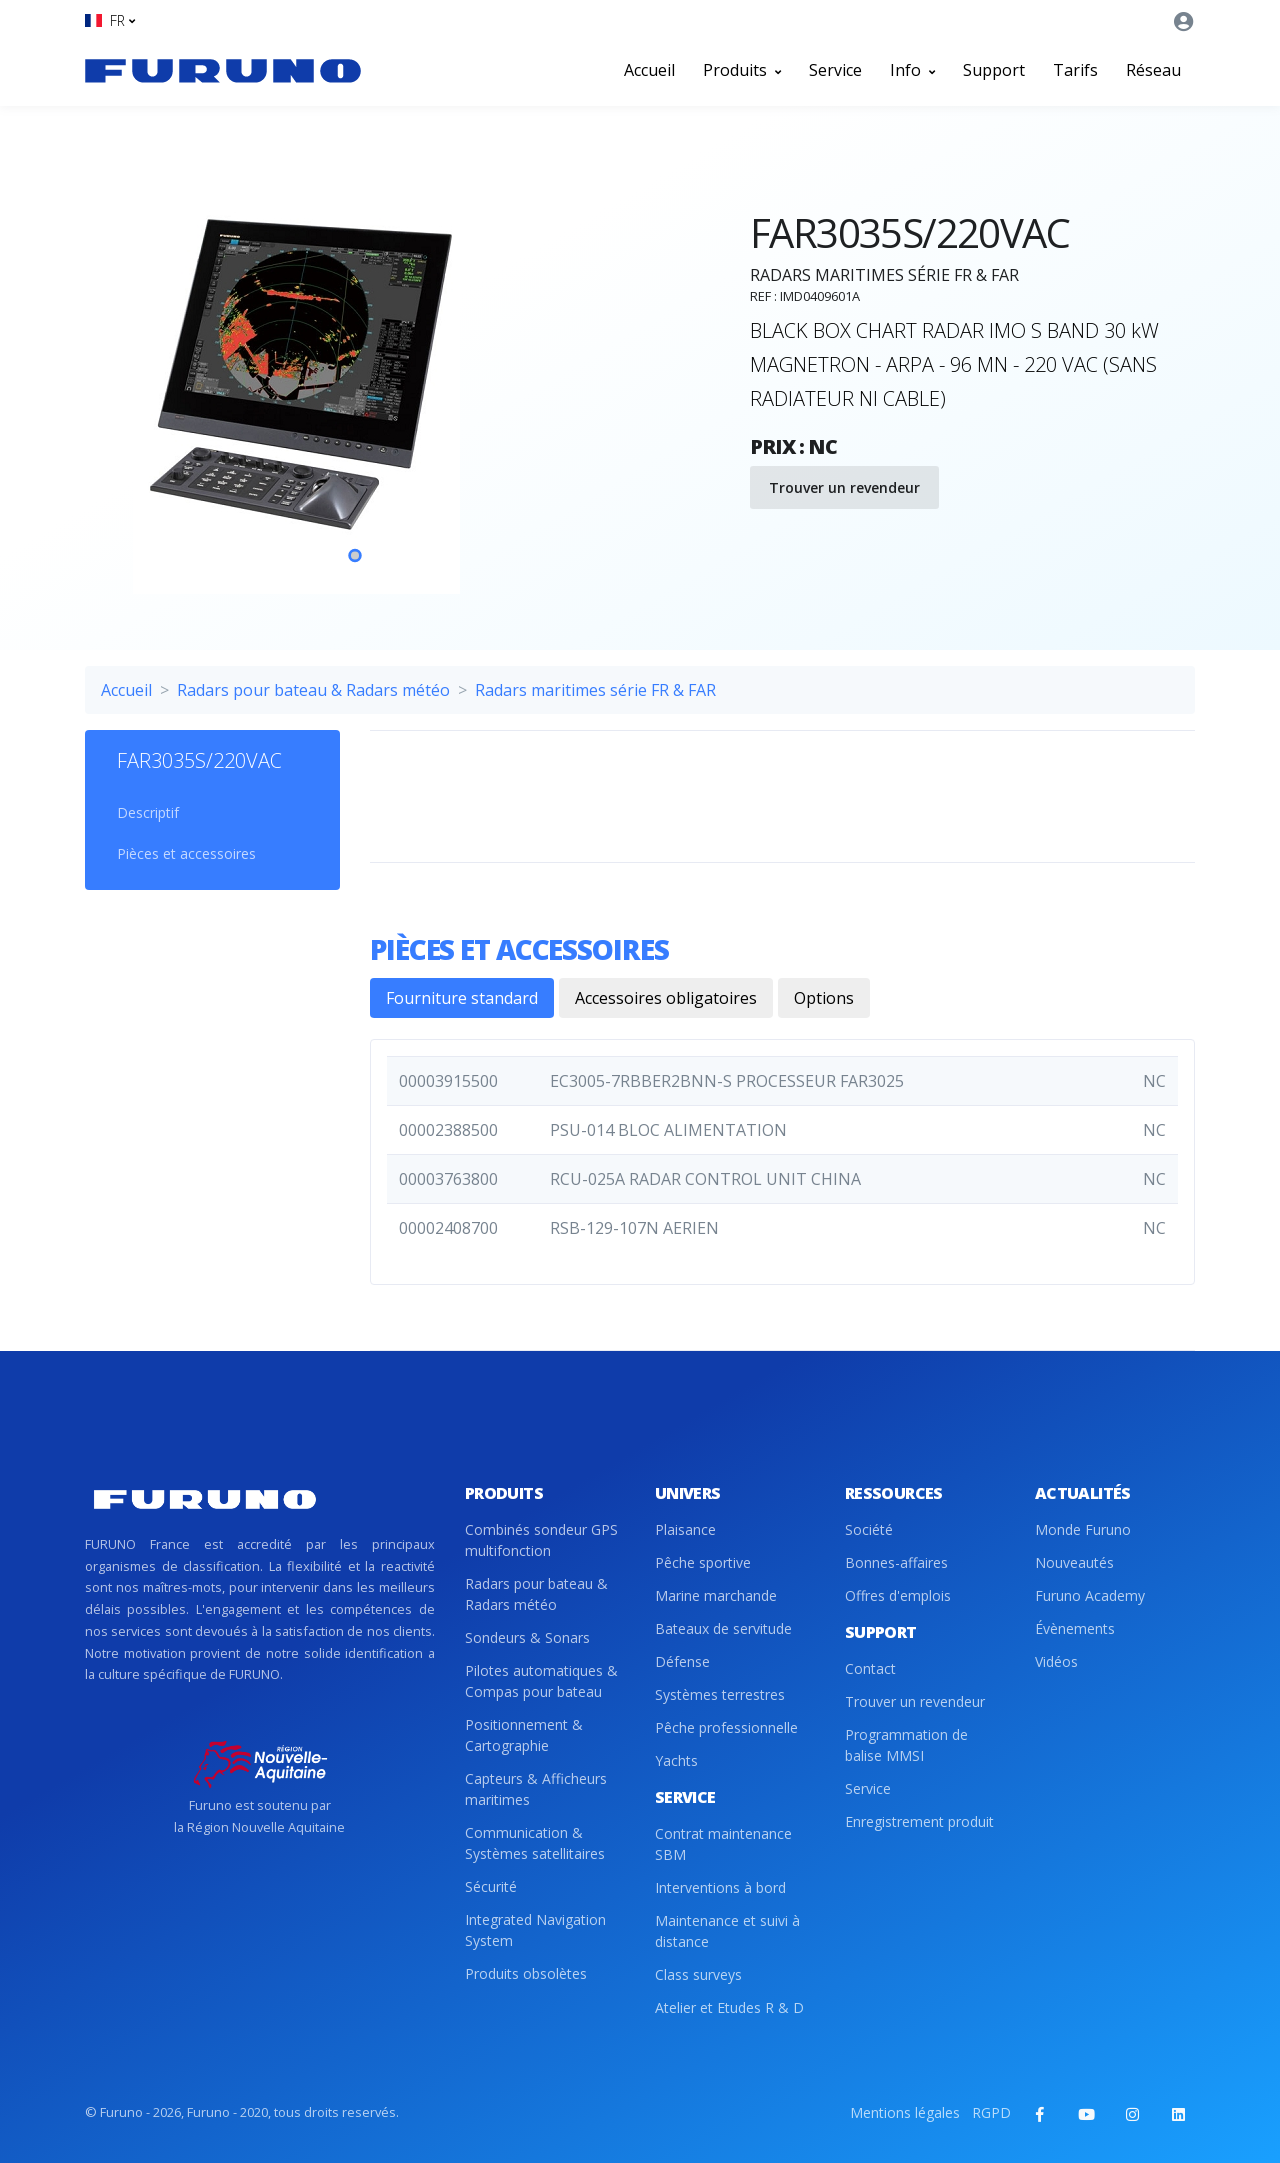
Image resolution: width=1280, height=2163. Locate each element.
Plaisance (685, 1529)
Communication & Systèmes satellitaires (535, 1843)
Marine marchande (716, 1595)
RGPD (991, 2112)
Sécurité (491, 1886)
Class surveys (698, 1974)
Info (912, 70)
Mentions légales (905, 2112)
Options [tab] (824, 998)
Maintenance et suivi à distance (727, 1931)
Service (835, 70)
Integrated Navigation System (535, 1930)
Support (994, 70)
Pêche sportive (703, 1562)
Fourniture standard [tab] (462, 998)
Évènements (1075, 1628)
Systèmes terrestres (720, 1694)
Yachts (676, 1760)
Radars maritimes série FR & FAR (595, 690)
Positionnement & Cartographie (524, 1735)
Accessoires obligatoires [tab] (666, 998)
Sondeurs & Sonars (527, 1637)
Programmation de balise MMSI (906, 1745)
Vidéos (1056, 1661)
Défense (682, 1661)
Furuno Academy (1090, 1595)
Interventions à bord (720, 1887)
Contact (870, 1668)
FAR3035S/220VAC (199, 760)
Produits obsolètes (526, 1973)
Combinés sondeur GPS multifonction (541, 1540)
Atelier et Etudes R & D (729, 2007)
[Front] (223, 70)
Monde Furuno (1083, 1529)
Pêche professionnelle (726, 1727)
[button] (110, 20)
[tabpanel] (355, 374)
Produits (742, 70)
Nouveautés (1074, 1562)
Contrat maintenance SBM (723, 1844)
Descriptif (148, 812)
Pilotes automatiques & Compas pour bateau (541, 1681)
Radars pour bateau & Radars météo (313, 690)
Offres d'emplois (898, 1595)
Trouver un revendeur (844, 487)
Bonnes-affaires (896, 1562)
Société (869, 1529)
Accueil (649, 70)
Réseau (1153, 70)
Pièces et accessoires (186, 853)
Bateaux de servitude (723, 1628)
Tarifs (1075, 70)
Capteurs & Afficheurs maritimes (536, 1789)
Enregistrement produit (919, 1821)
